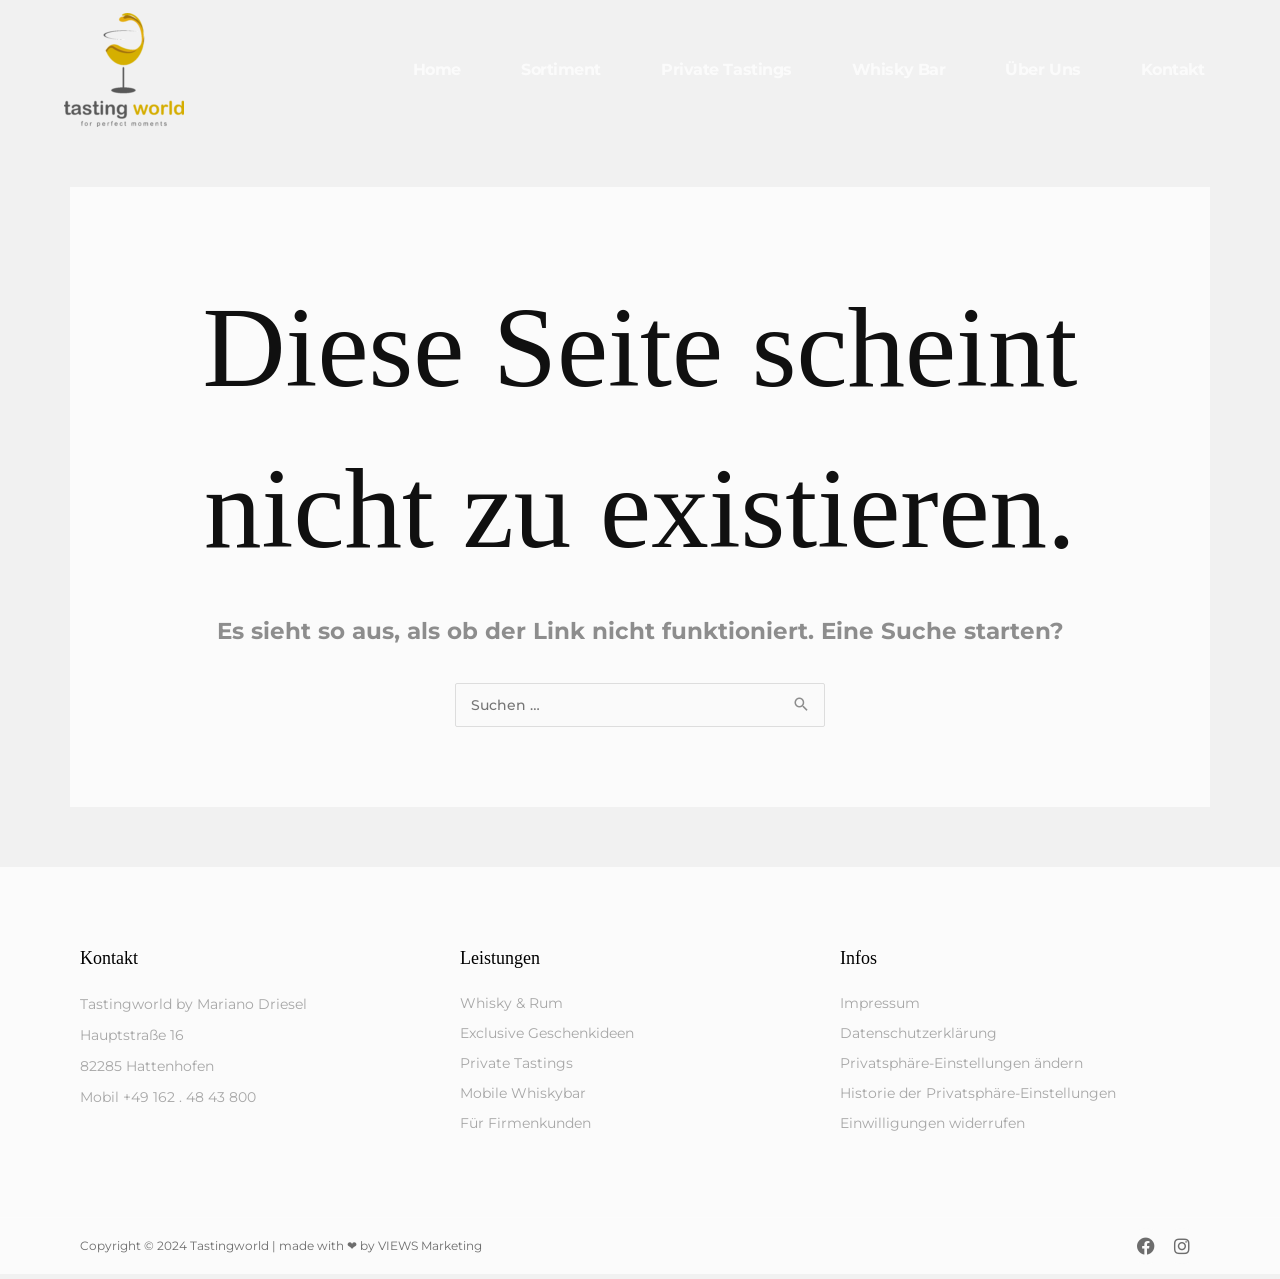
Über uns (1042, 69)
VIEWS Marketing (430, 1250)
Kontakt (1173, 69)
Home (437, 69)
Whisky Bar (899, 69)
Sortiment (561, 69)
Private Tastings (726, 69)
